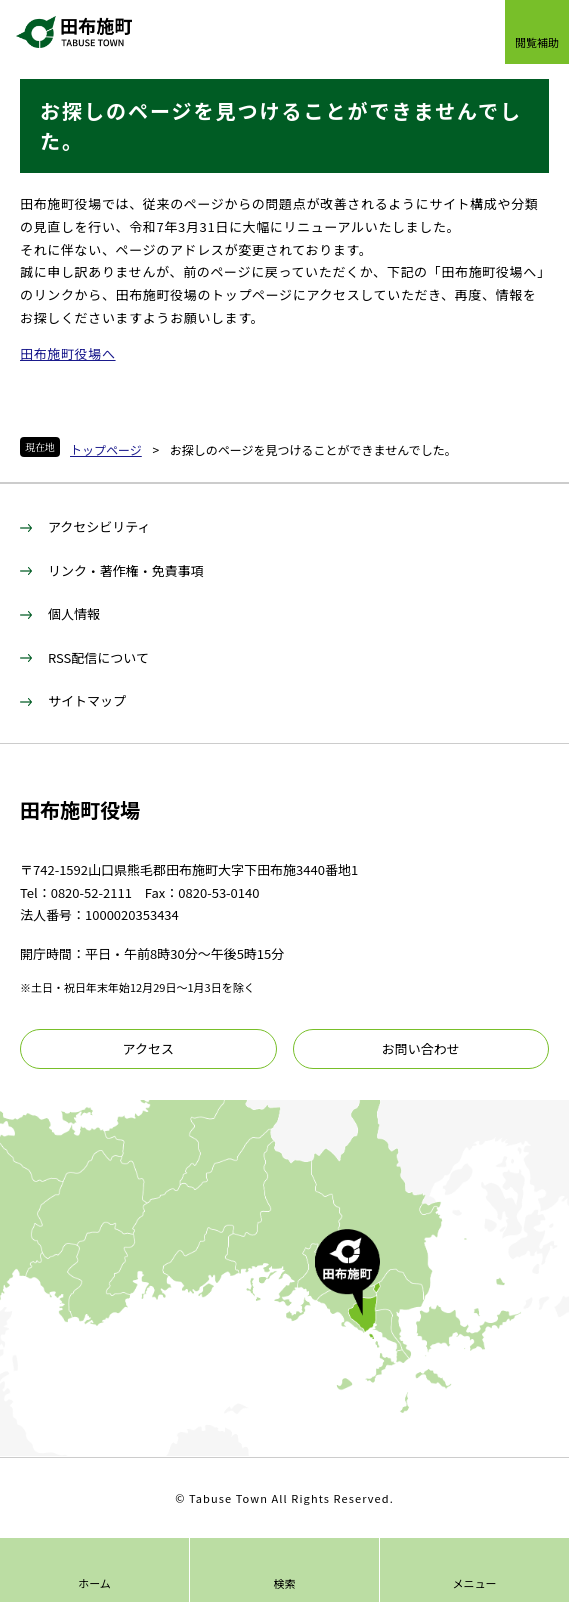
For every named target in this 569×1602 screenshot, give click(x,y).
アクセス (148, 1048)
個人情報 (74, 613)
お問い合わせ (421, 1048)
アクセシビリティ (99, 526)
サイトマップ (87, 700)
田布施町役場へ (68, 353)
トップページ (106, 449)
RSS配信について (98, 657)
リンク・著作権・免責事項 (126, 570)
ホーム (94, 1583)
